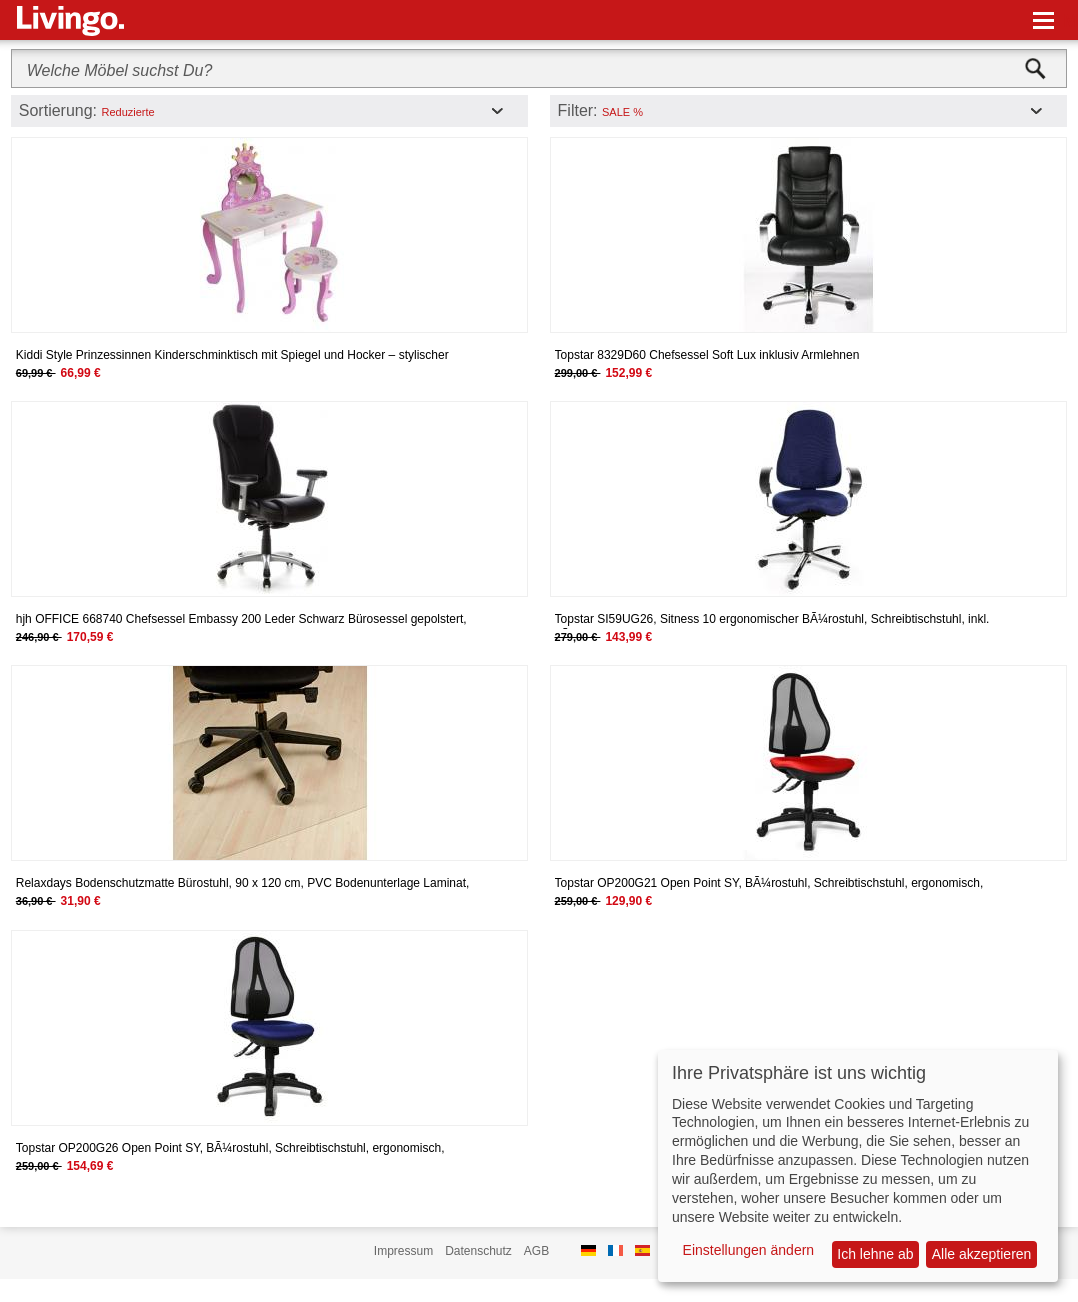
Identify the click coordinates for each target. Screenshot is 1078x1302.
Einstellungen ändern (749, 1250)
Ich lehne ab (875, 1254)
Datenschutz (478, 1251)
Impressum (403, 1251)
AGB (536, 1251)
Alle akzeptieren (982, 1254)
